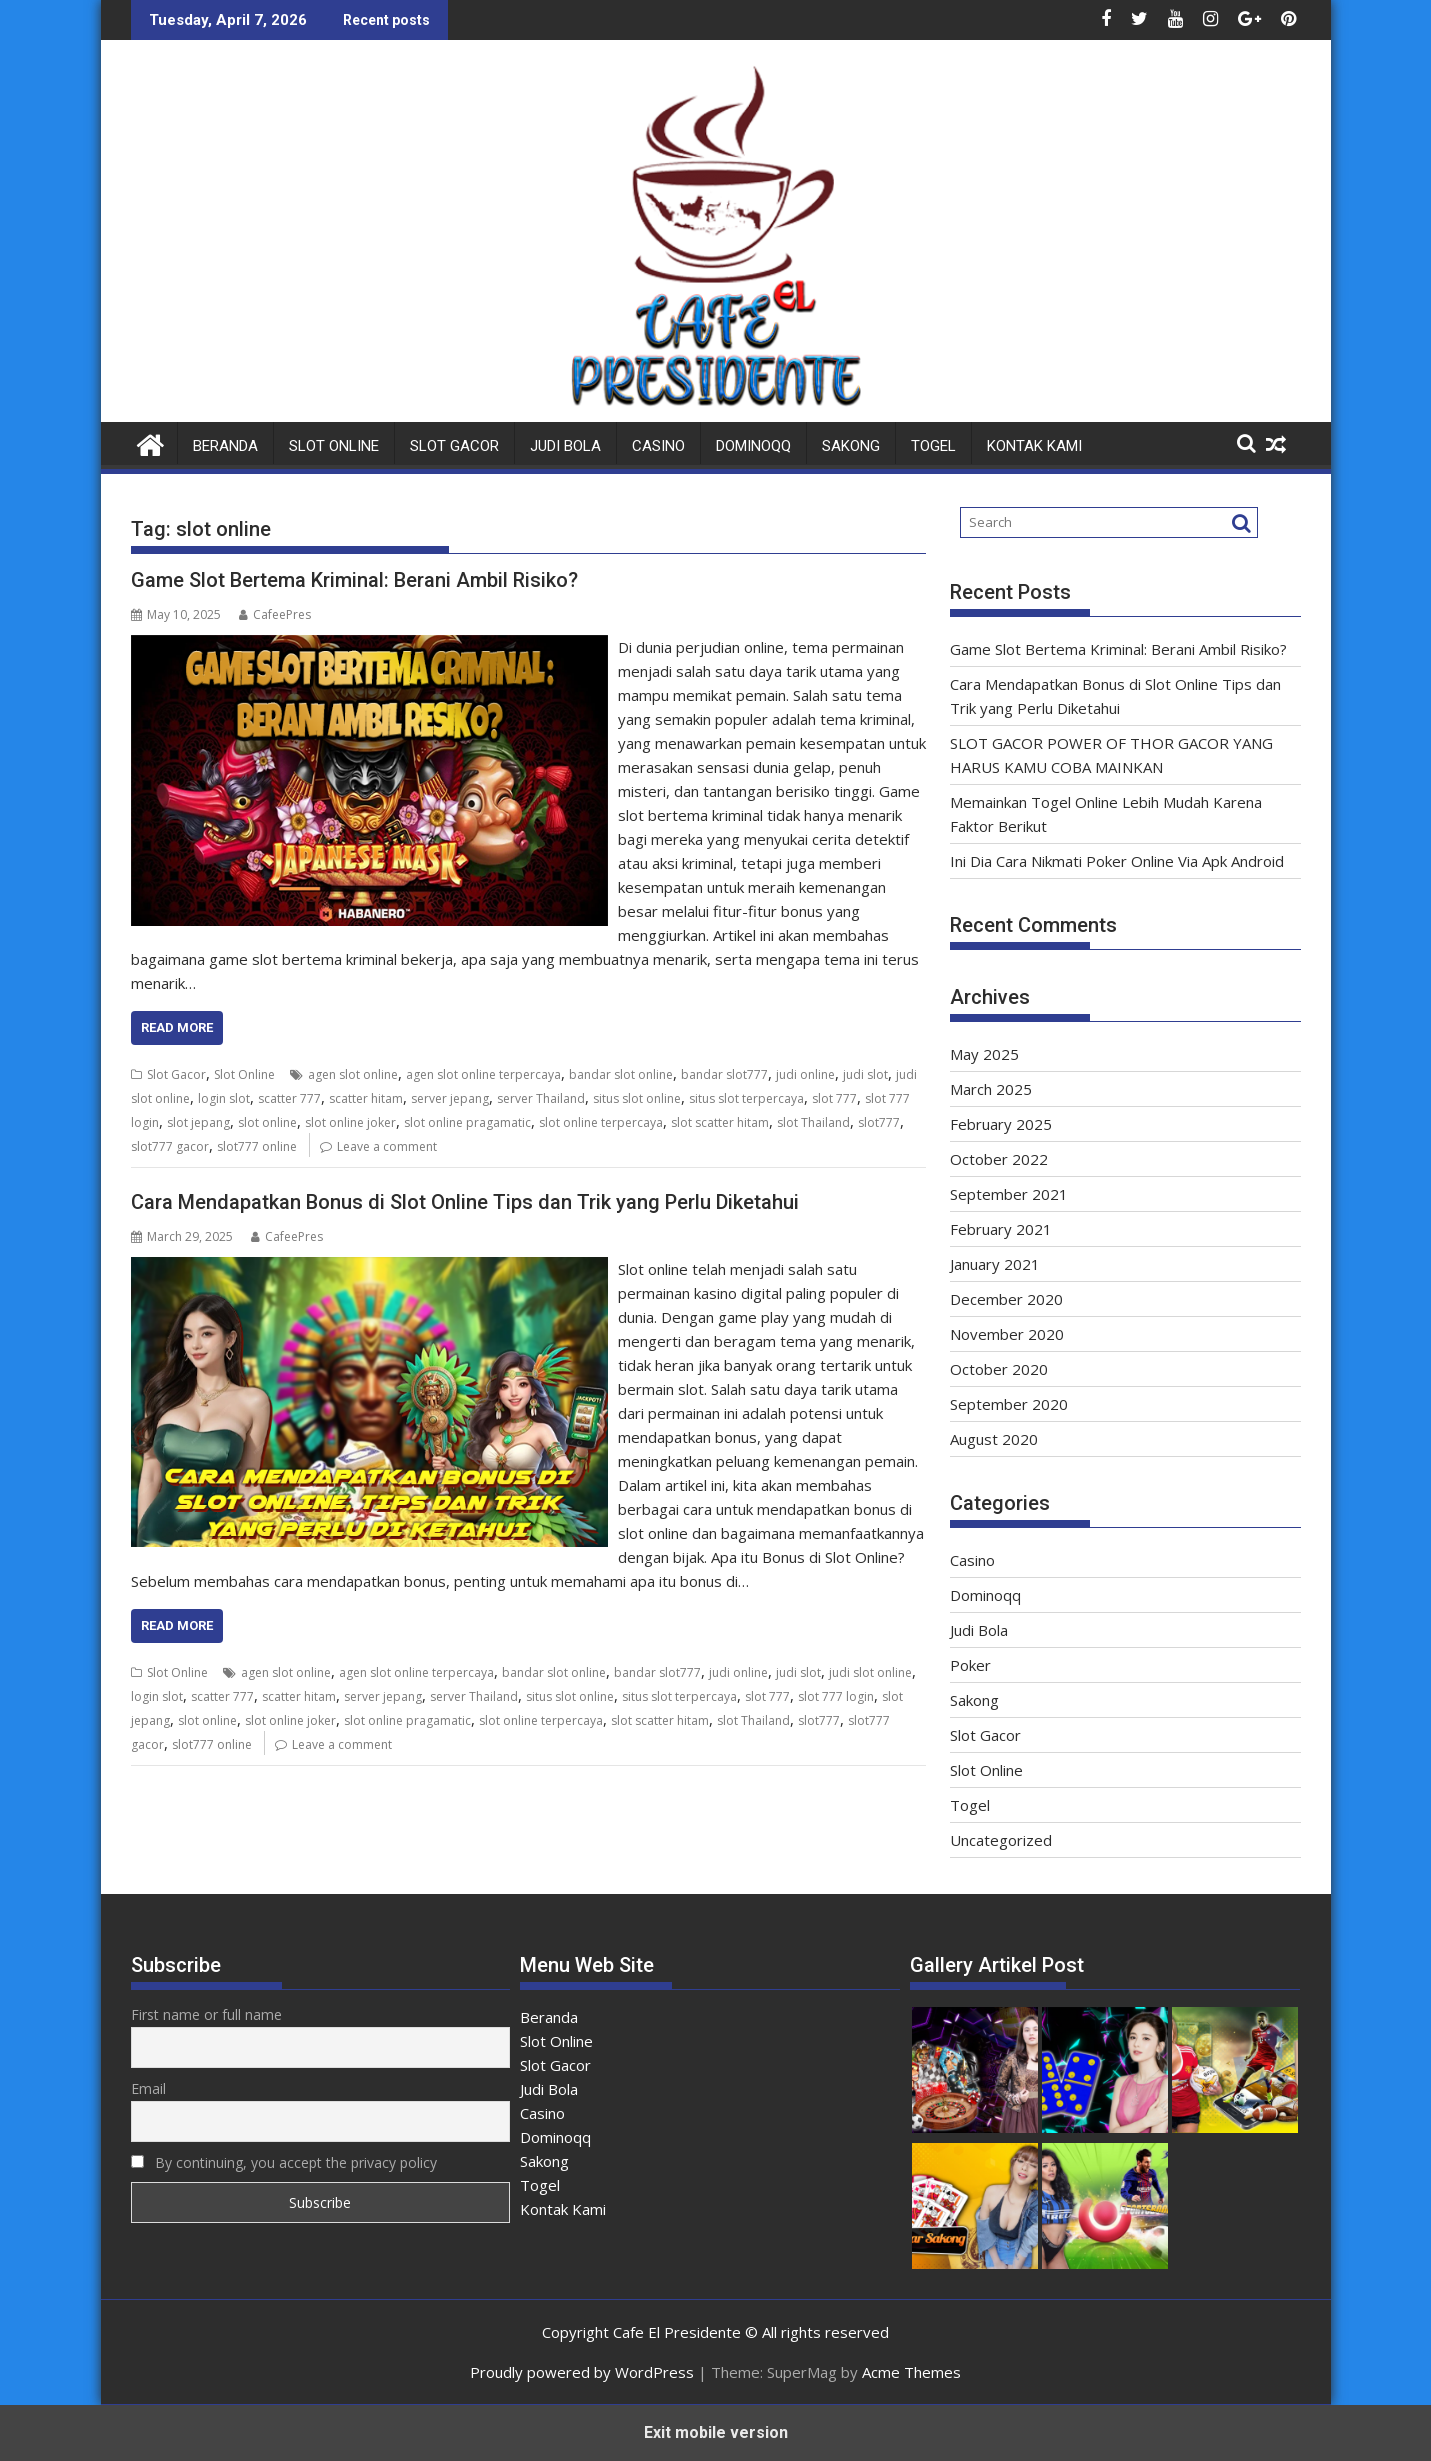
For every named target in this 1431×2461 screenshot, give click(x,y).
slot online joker (350, 1122)
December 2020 (1006, 1299)
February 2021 (1001, 1229)
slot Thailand (813, 1122)
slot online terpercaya (601, 1122)
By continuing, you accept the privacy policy (284, 2162)
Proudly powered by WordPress (582, 2372)
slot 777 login (836, 1696)
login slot (224, 1098)
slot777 (879, 1122)
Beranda (225, 446)
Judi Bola (565, 446)
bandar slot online (621, 1074)
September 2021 (1009, 1194)
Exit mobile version (716, 2432)
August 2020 (994, 1439)
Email (148, 2088)
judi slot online (870, 1672)
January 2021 (995, 1264)
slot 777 (834, 1098)
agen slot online (353, 1074)
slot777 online (257, 1146)
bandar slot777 (724, 1074)
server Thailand (541, 1098)
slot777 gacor (170, 1146)
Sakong (851, 446)
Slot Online (334, 446)
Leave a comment (387, 1146)
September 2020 (1009, 1404)
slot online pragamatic (467, 1122)
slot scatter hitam (720, 1122)
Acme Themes (911, 2372)
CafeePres (275, 614)
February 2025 (1001, 1124)
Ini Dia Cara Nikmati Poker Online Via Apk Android (1117, 861)
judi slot (865, 1074)
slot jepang (198, 1122)
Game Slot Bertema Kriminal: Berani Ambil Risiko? (354, 580)
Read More (177, 1027)
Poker (970, 1665)
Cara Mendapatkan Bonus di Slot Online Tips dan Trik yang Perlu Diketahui (465, 1202)
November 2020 (1007, 1334)
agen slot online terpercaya (483, 1074)
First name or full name (206, 2014)
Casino (658, 446)
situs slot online (637, 1098)
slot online (267, 1122)
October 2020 (999, 1369)
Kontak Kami (1034, 446)
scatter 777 (289, 1098)
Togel (933, 446)
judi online (805, 1074)
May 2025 (984, 1054)
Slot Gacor (454, 446)
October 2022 (999, 1159)
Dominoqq (753, 446)
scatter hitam (366, 1098)
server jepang (450, 1098)
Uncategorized (1001, 1840)
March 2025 (991, 1089)
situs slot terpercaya (746, 1098)
